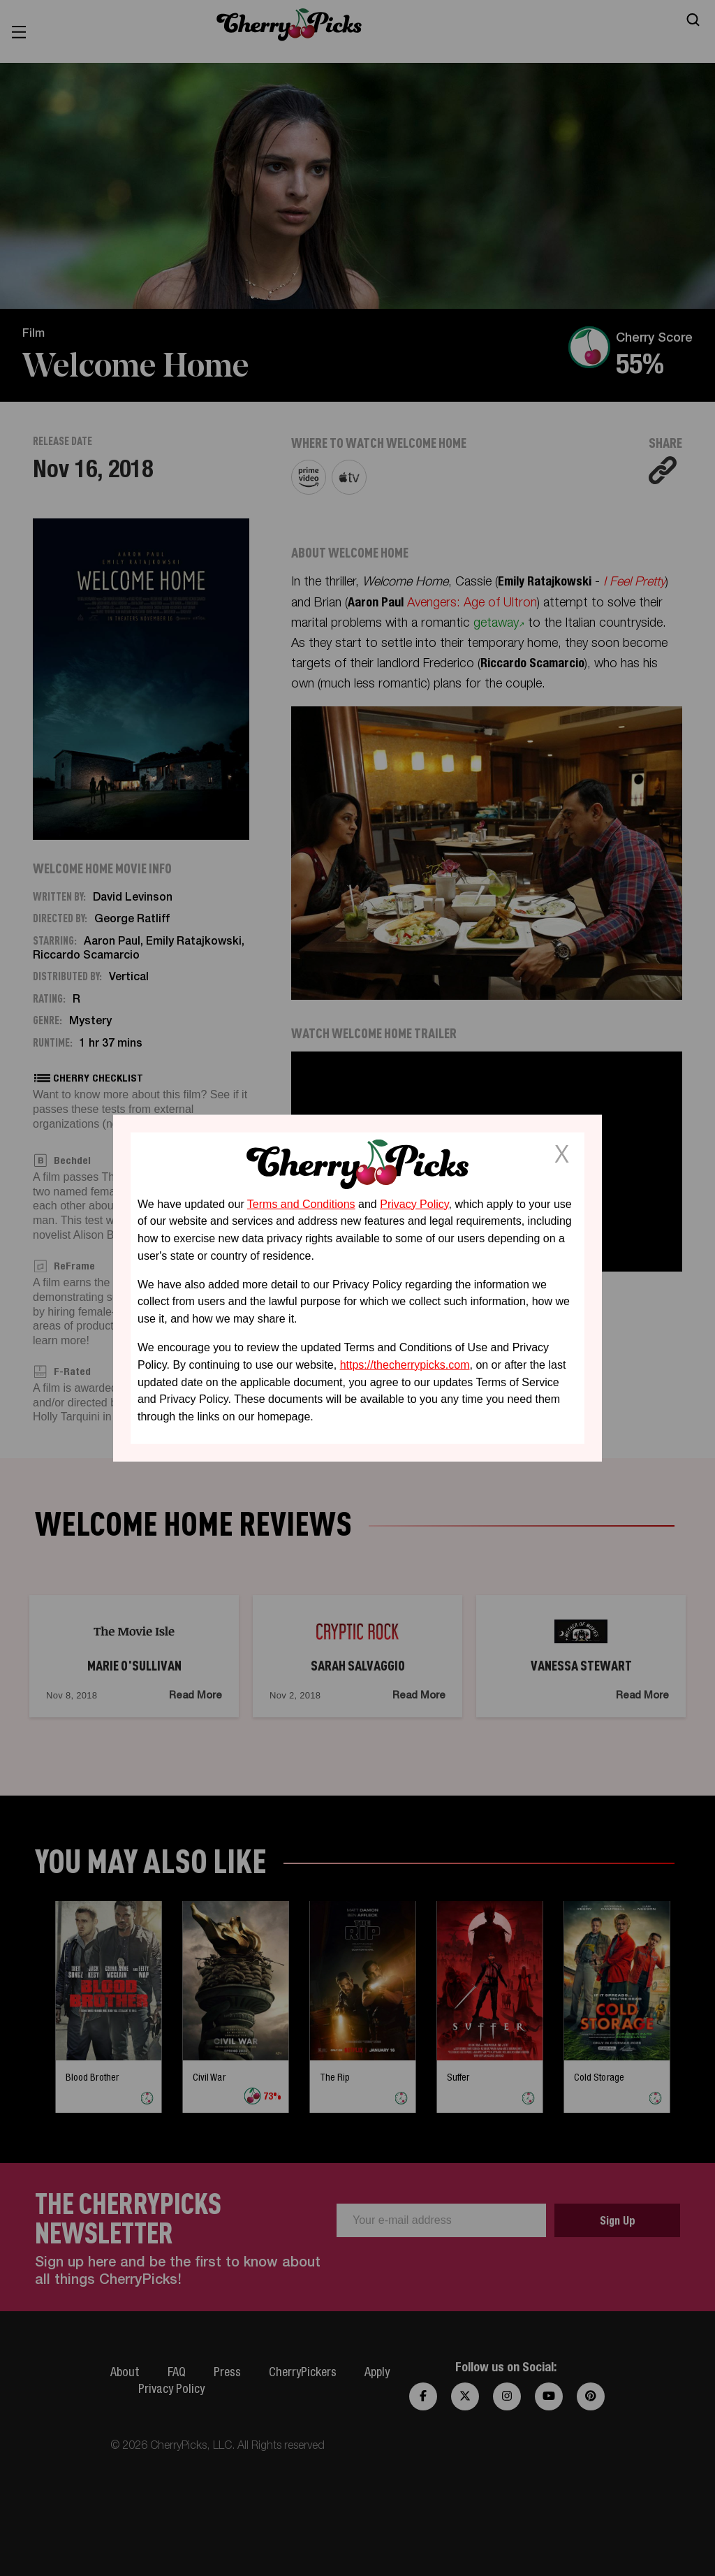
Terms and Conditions (301, 1203)
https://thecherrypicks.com (405, 1365)
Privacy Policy (414, 1203)
